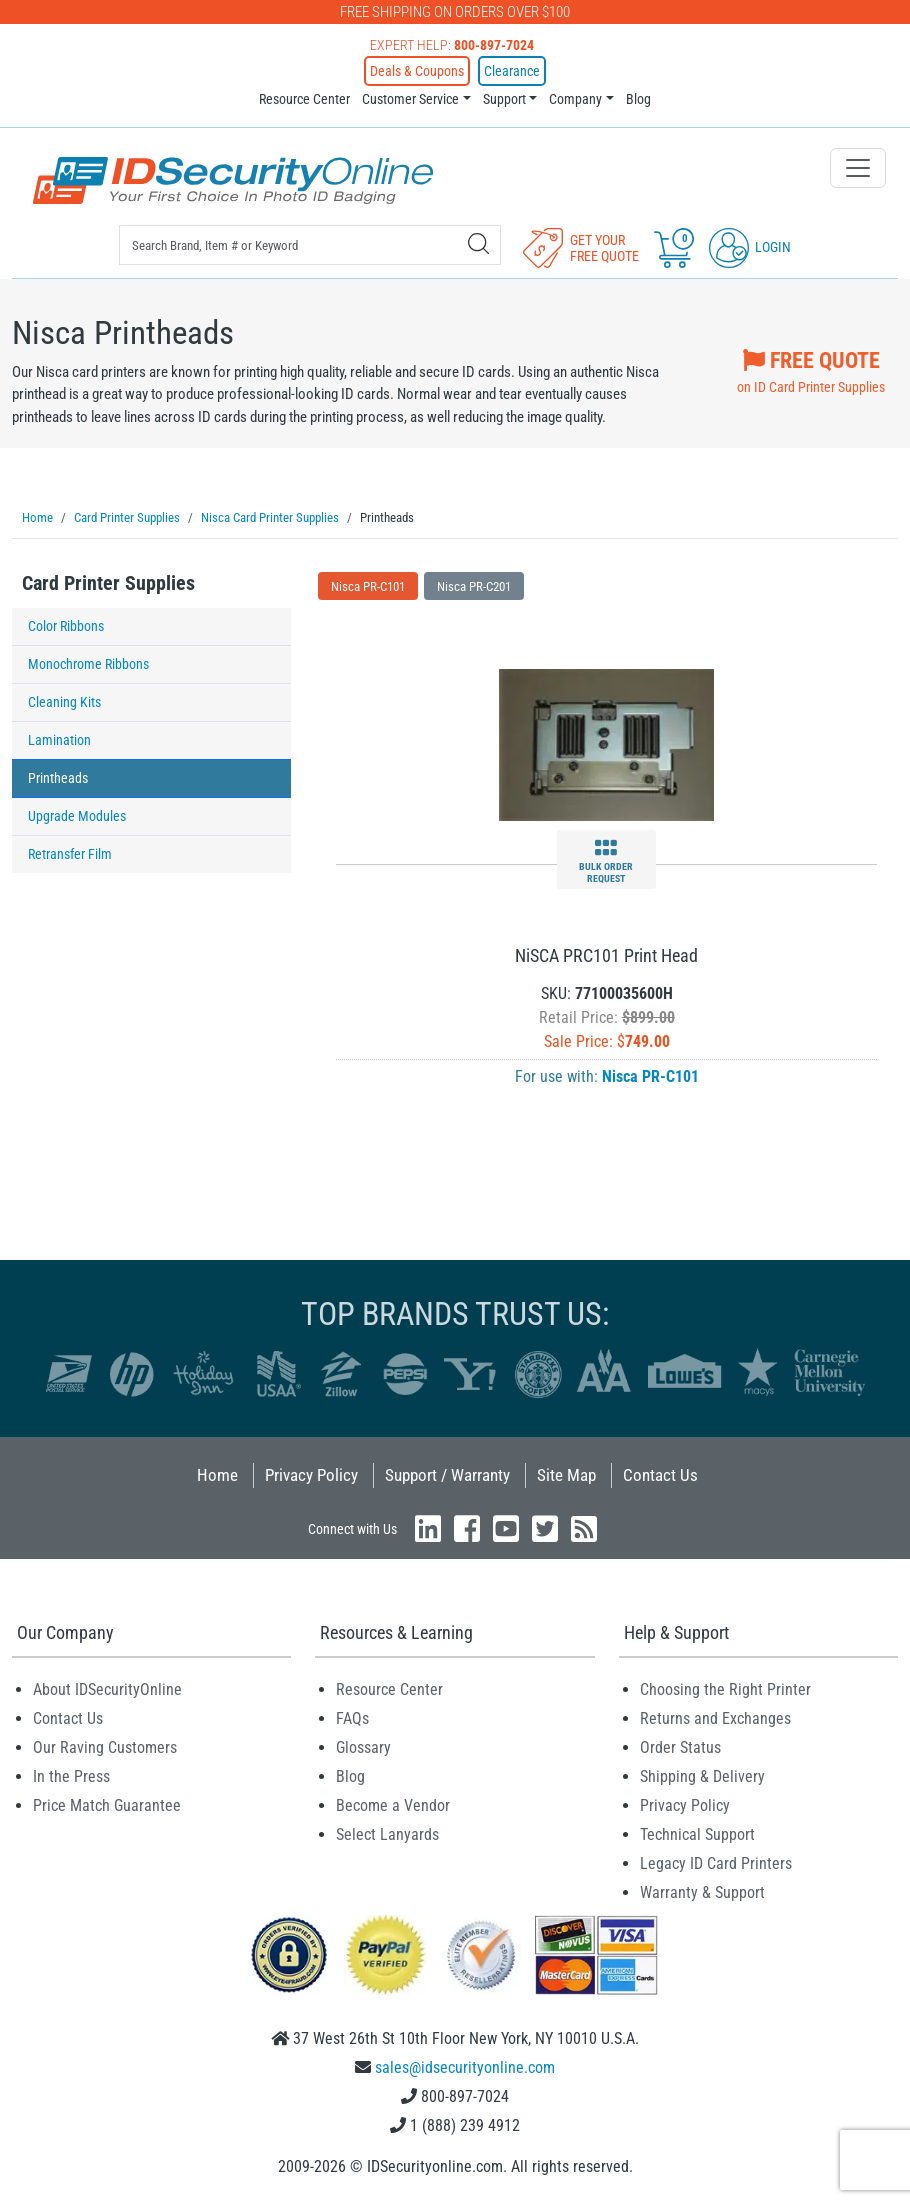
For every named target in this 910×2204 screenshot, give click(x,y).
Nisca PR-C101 (368, 585)
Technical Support (697, 1833)
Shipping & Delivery (702, 1775)
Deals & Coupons (417, 71)
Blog (638, 99)
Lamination (59, 739)
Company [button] (575, 99)
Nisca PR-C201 (474, 585)
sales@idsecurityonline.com (465, 2066)
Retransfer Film (70, 853)
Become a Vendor (393, 1804)
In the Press (71, 1775)
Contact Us (660, 1474)
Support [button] (504, 99)
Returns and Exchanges (715, 1717)
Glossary (363, 1746)
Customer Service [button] (410, 99)
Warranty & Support (702, 1891)
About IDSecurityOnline (107, 1688)
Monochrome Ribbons (88, 663)
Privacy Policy (311, 1474)
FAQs (352, 1717)
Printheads (58, 777)
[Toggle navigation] (858, 168)
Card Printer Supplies (108, 582)
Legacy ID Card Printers (716, 1862)
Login (750, 247)
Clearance (512, 71)
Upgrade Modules (77, 815)
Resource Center (304, 99)
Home (217, 1474)
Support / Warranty (447, 1474)
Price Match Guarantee (107, 1804)
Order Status (680, 1746)
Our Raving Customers (105, 1746)
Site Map (566, 1474)
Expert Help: (452, 45)
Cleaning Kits (64, 701)
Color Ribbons (66, 625)
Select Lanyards (387, 1833)
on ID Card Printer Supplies (811, 368)
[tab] (151, 588)
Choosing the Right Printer (725, 1688)
